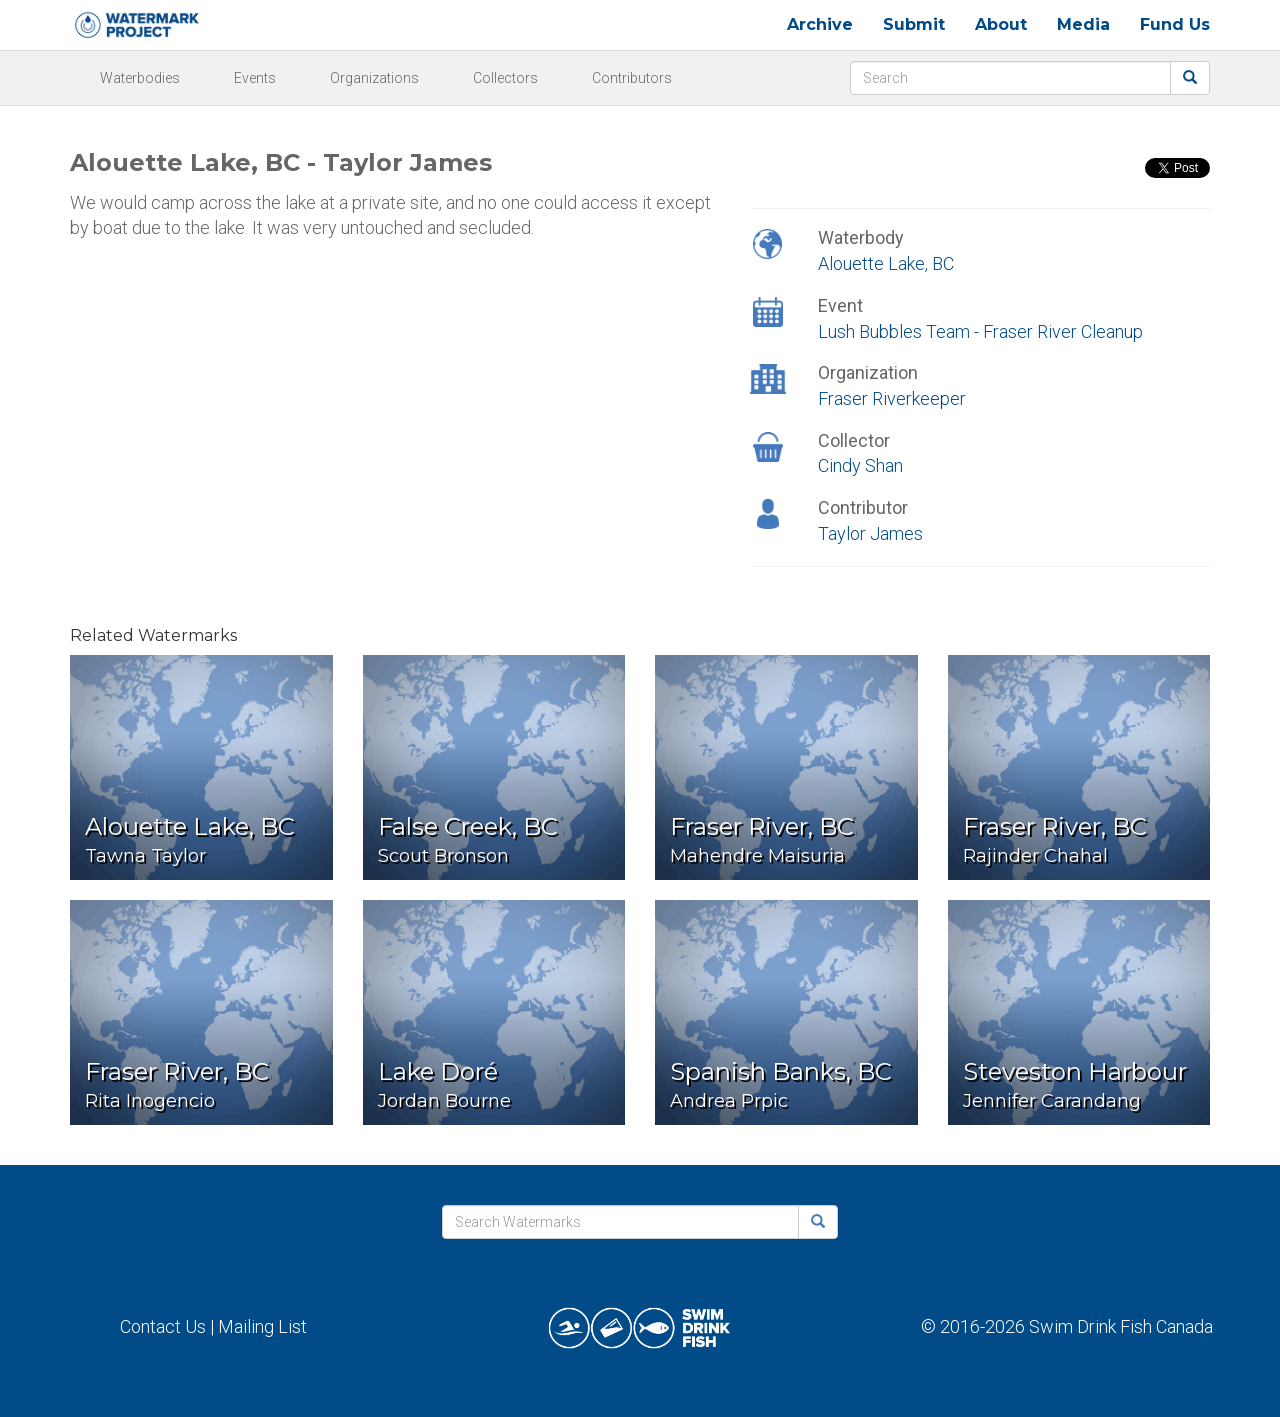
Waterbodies (140, 78)
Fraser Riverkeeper (892, 398)
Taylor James (870, 533)
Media (1083, 24)
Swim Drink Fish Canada (1121, 1326)
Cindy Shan (860, 465)
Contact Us (163, 1326)
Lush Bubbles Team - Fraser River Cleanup (980, 331)
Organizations (374, 78)
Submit (914, 24)
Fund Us (1175, 24)
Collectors (505, 78)
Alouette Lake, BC (886, 263)
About (1001, 24)
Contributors (632, 78)
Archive (820, 24)
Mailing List (262, 1326)
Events (255, 78)
